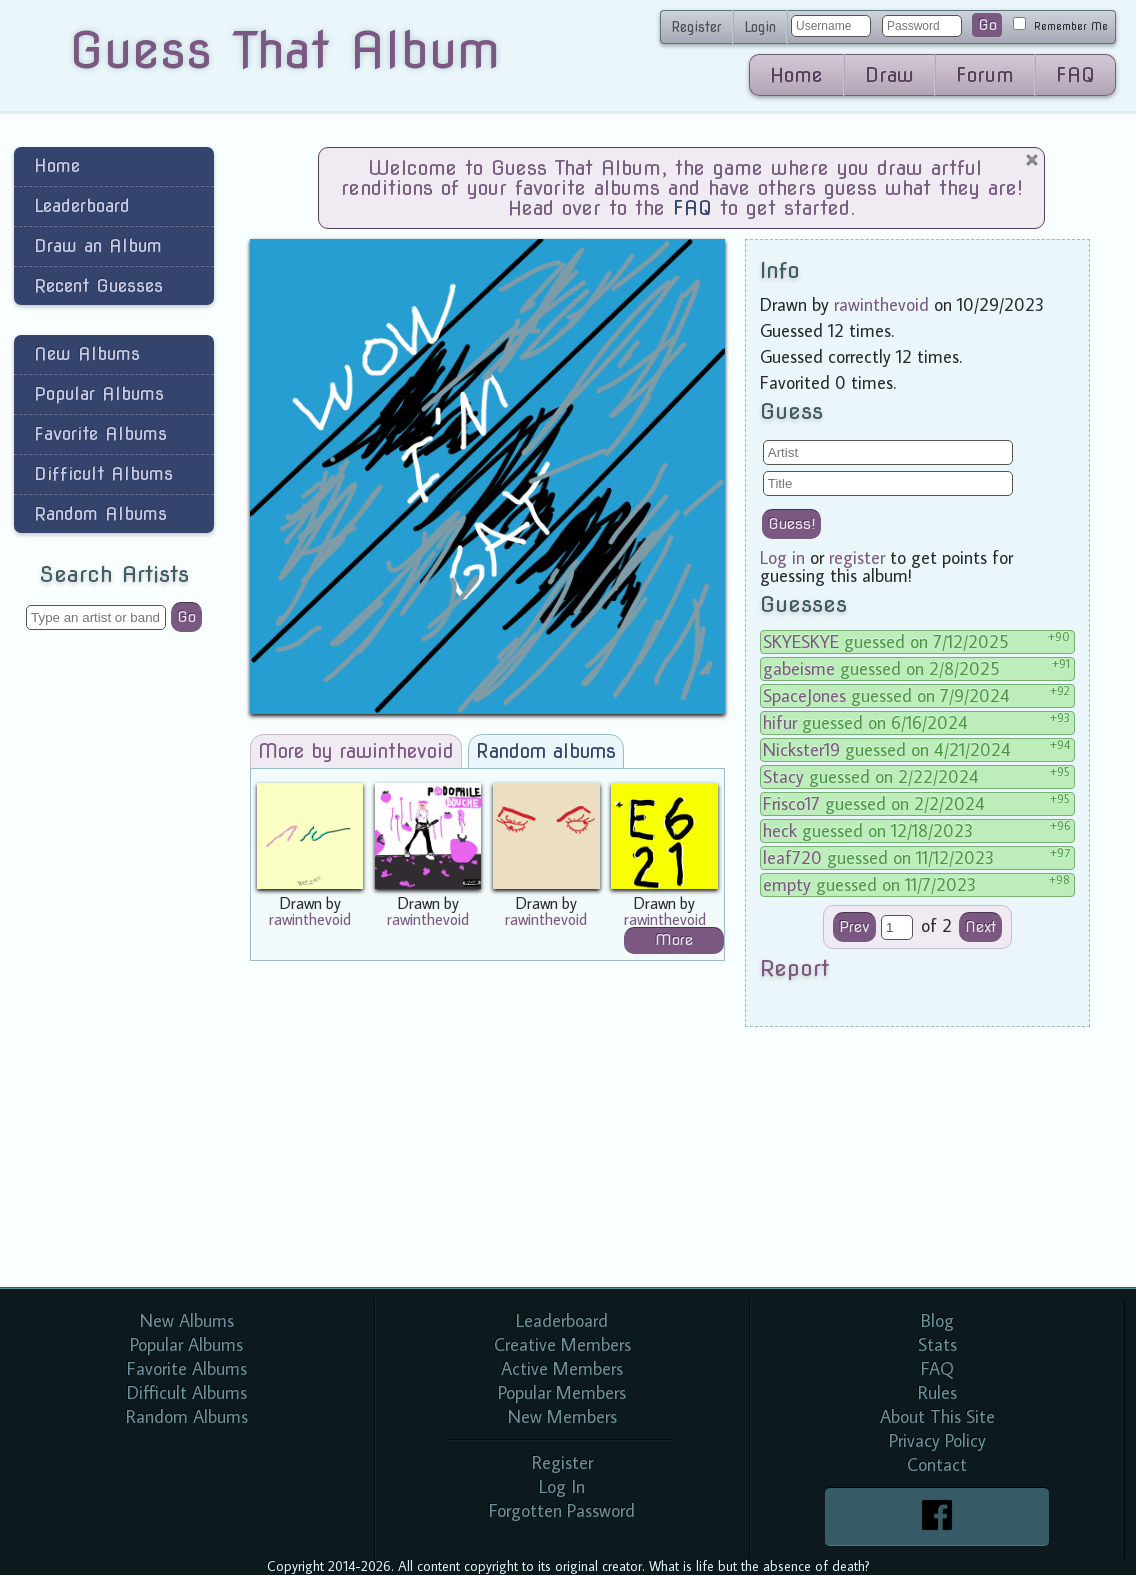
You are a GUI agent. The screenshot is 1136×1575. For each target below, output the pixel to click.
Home (796, 75)
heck (780, 830)
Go (987, 25)
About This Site (937, 1416)
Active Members (562, 1368)
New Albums (87, 353)
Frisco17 (791, 803)
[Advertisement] (114, 964)
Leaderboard (82, 205)
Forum (985, 75)
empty (787, 884)
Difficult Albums (103, 473)
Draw (889, 75)
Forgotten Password (562, 1510)
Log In (562, 1486)
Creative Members (562, 1344)
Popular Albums (99, 393)
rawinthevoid (310, 919)
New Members (562, 1416)
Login (760, 27)
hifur (780, 722)
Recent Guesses (98, 285)
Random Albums (100, 513)
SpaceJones (804, 695)
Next (980, 927)
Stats (937, 1344)
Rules (937, 1392)
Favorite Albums (100, 433)
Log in (782, 557)
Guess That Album (284, 50)
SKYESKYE (801, 641)
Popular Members (562, 1392)
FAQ (1075, 75)
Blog (937, 1320)
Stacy (783, 776)
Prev (854, 927)
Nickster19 (801, 749)
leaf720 (792, 857)
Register (696, 27)
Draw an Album (98, 245)
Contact (937, 1464)
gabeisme (799, 668)
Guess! (791, 524)
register (857, 557)
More (674, 940)
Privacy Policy (937, 1440)
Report (794, 968)
